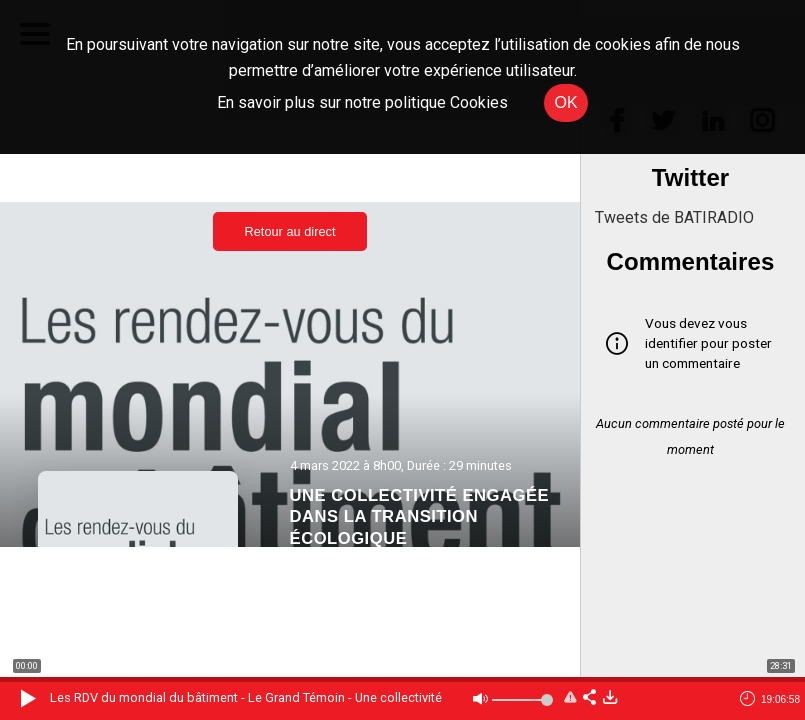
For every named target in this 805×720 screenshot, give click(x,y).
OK (565, 102)
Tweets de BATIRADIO (674, 217)
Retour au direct (289, 231)
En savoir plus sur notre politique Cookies (362, 102)
